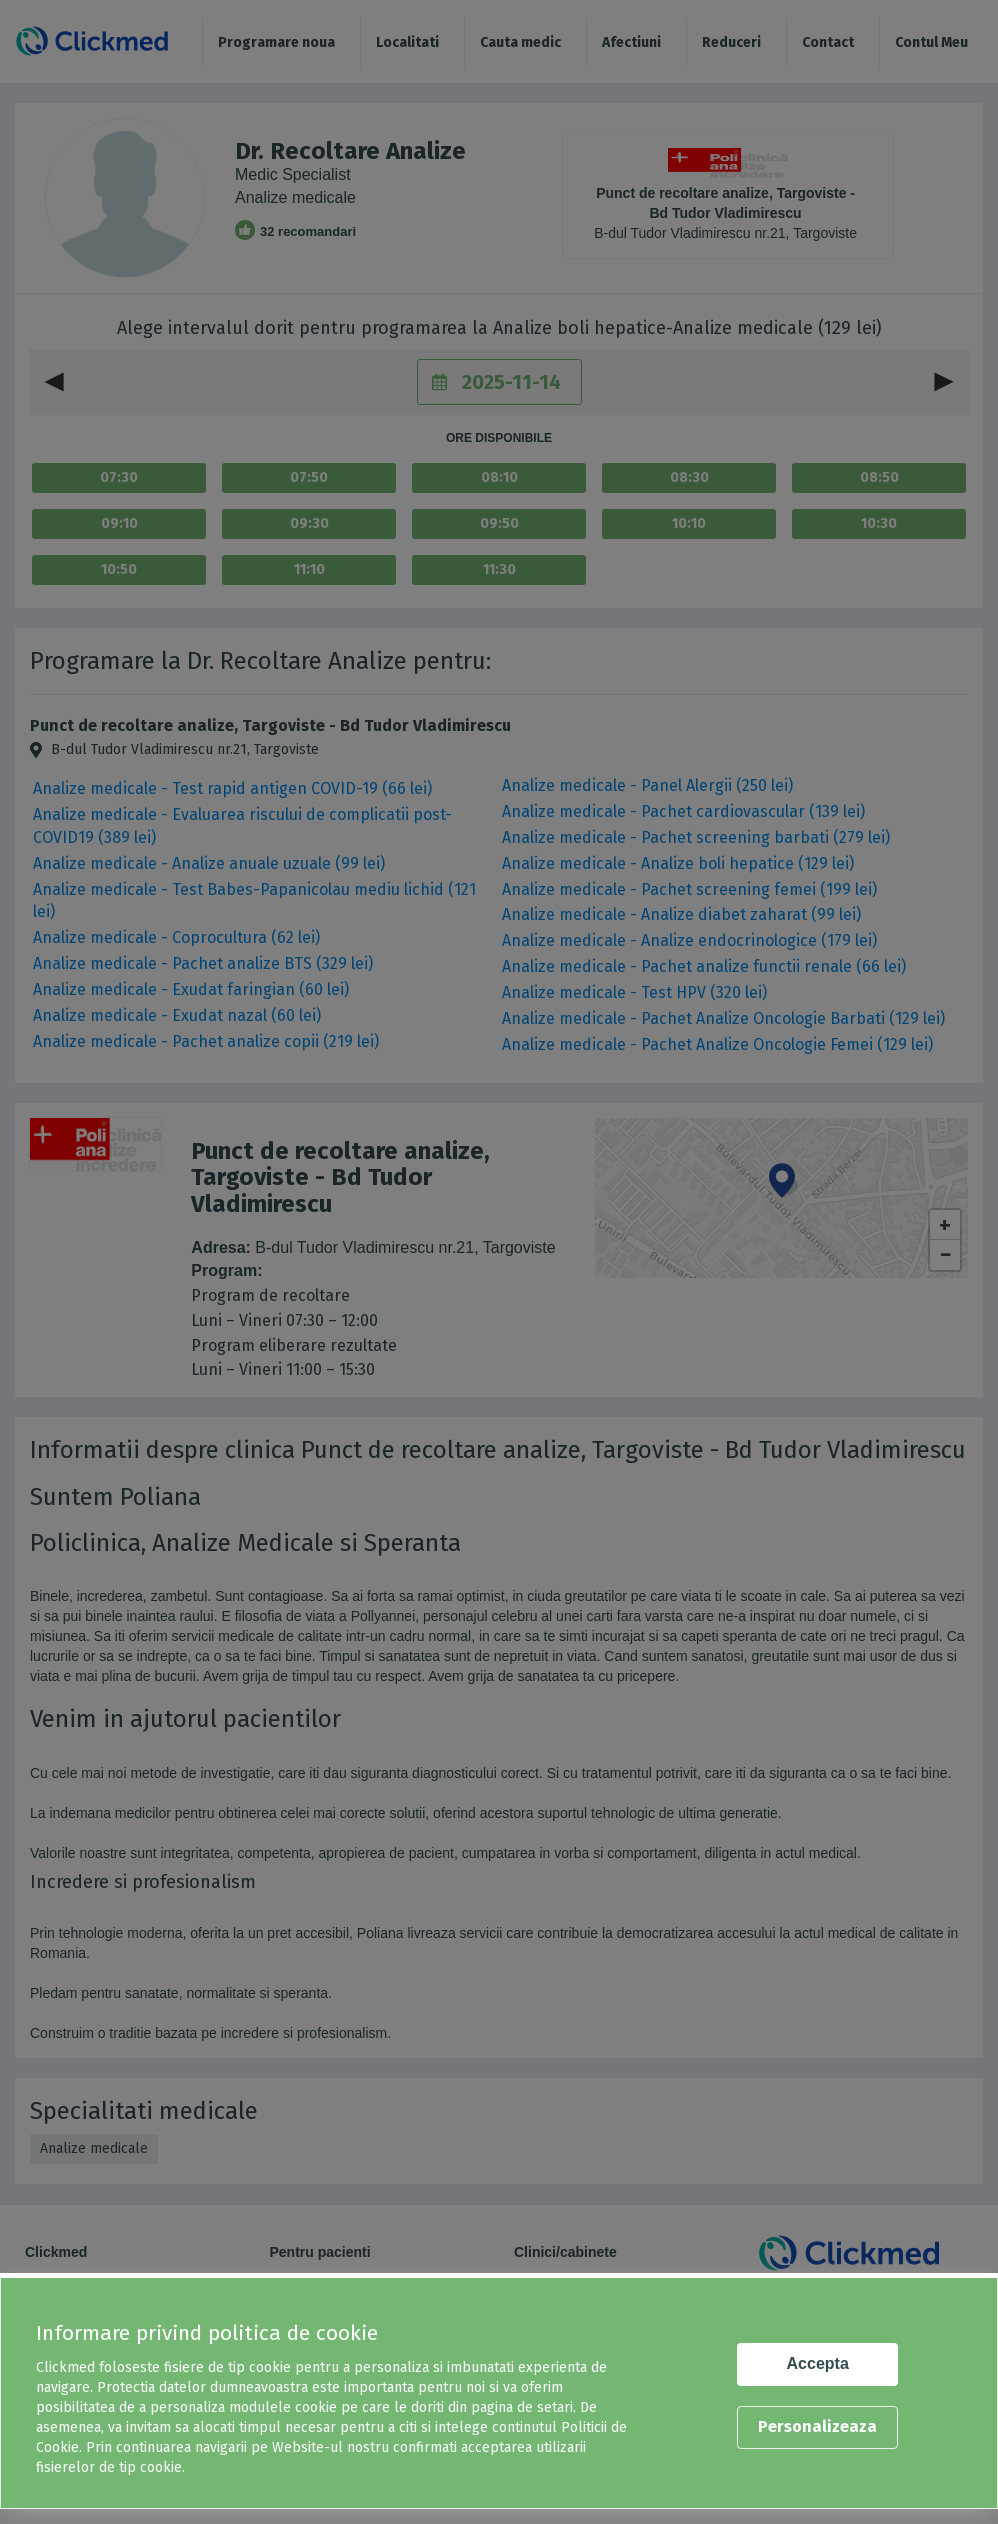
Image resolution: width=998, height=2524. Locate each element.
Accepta (818, 2363)
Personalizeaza (817, 2426)
